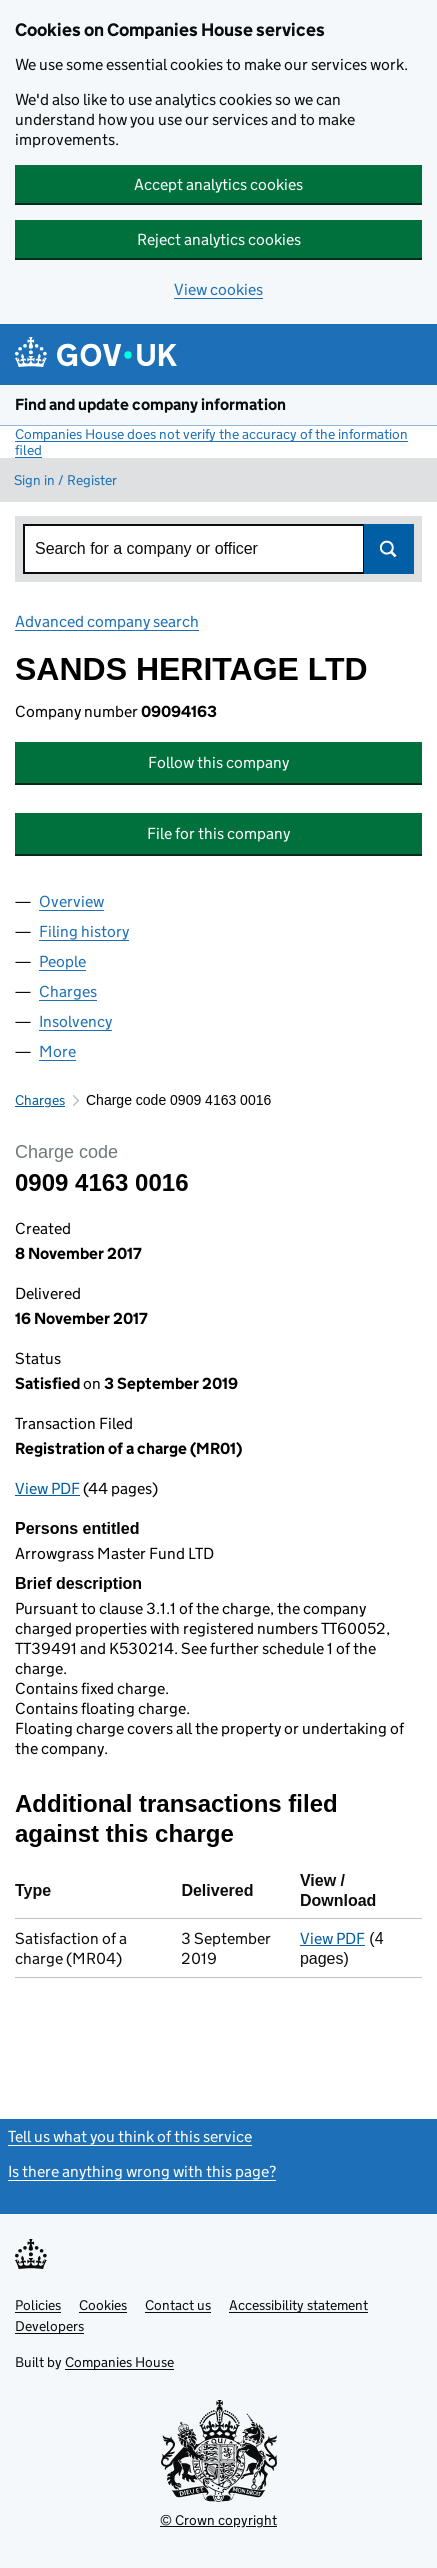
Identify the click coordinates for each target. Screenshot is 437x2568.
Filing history (84, 931)
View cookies (218, 289)
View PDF (47, 1488)
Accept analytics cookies (218, 184)
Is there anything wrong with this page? (142, 2171)
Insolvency (75, 1021)
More (57, 1051)
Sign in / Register (65, 480)
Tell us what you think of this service (130, 2136)
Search (389, 549)
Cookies (103, 2305)
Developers (49, 2326)
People (62, 961)
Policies (38, 2305)
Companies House (119, 2362)
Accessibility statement (298, 2305)
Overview (71, 901)
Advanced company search (107, 621)
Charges (68, 991)
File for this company (218, 833)
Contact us (178, 2305)
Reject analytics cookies (219, 239)
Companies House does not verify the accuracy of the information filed (211, 442)
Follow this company (218, 762)
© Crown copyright (218, 2520)
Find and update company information (150, 404)
